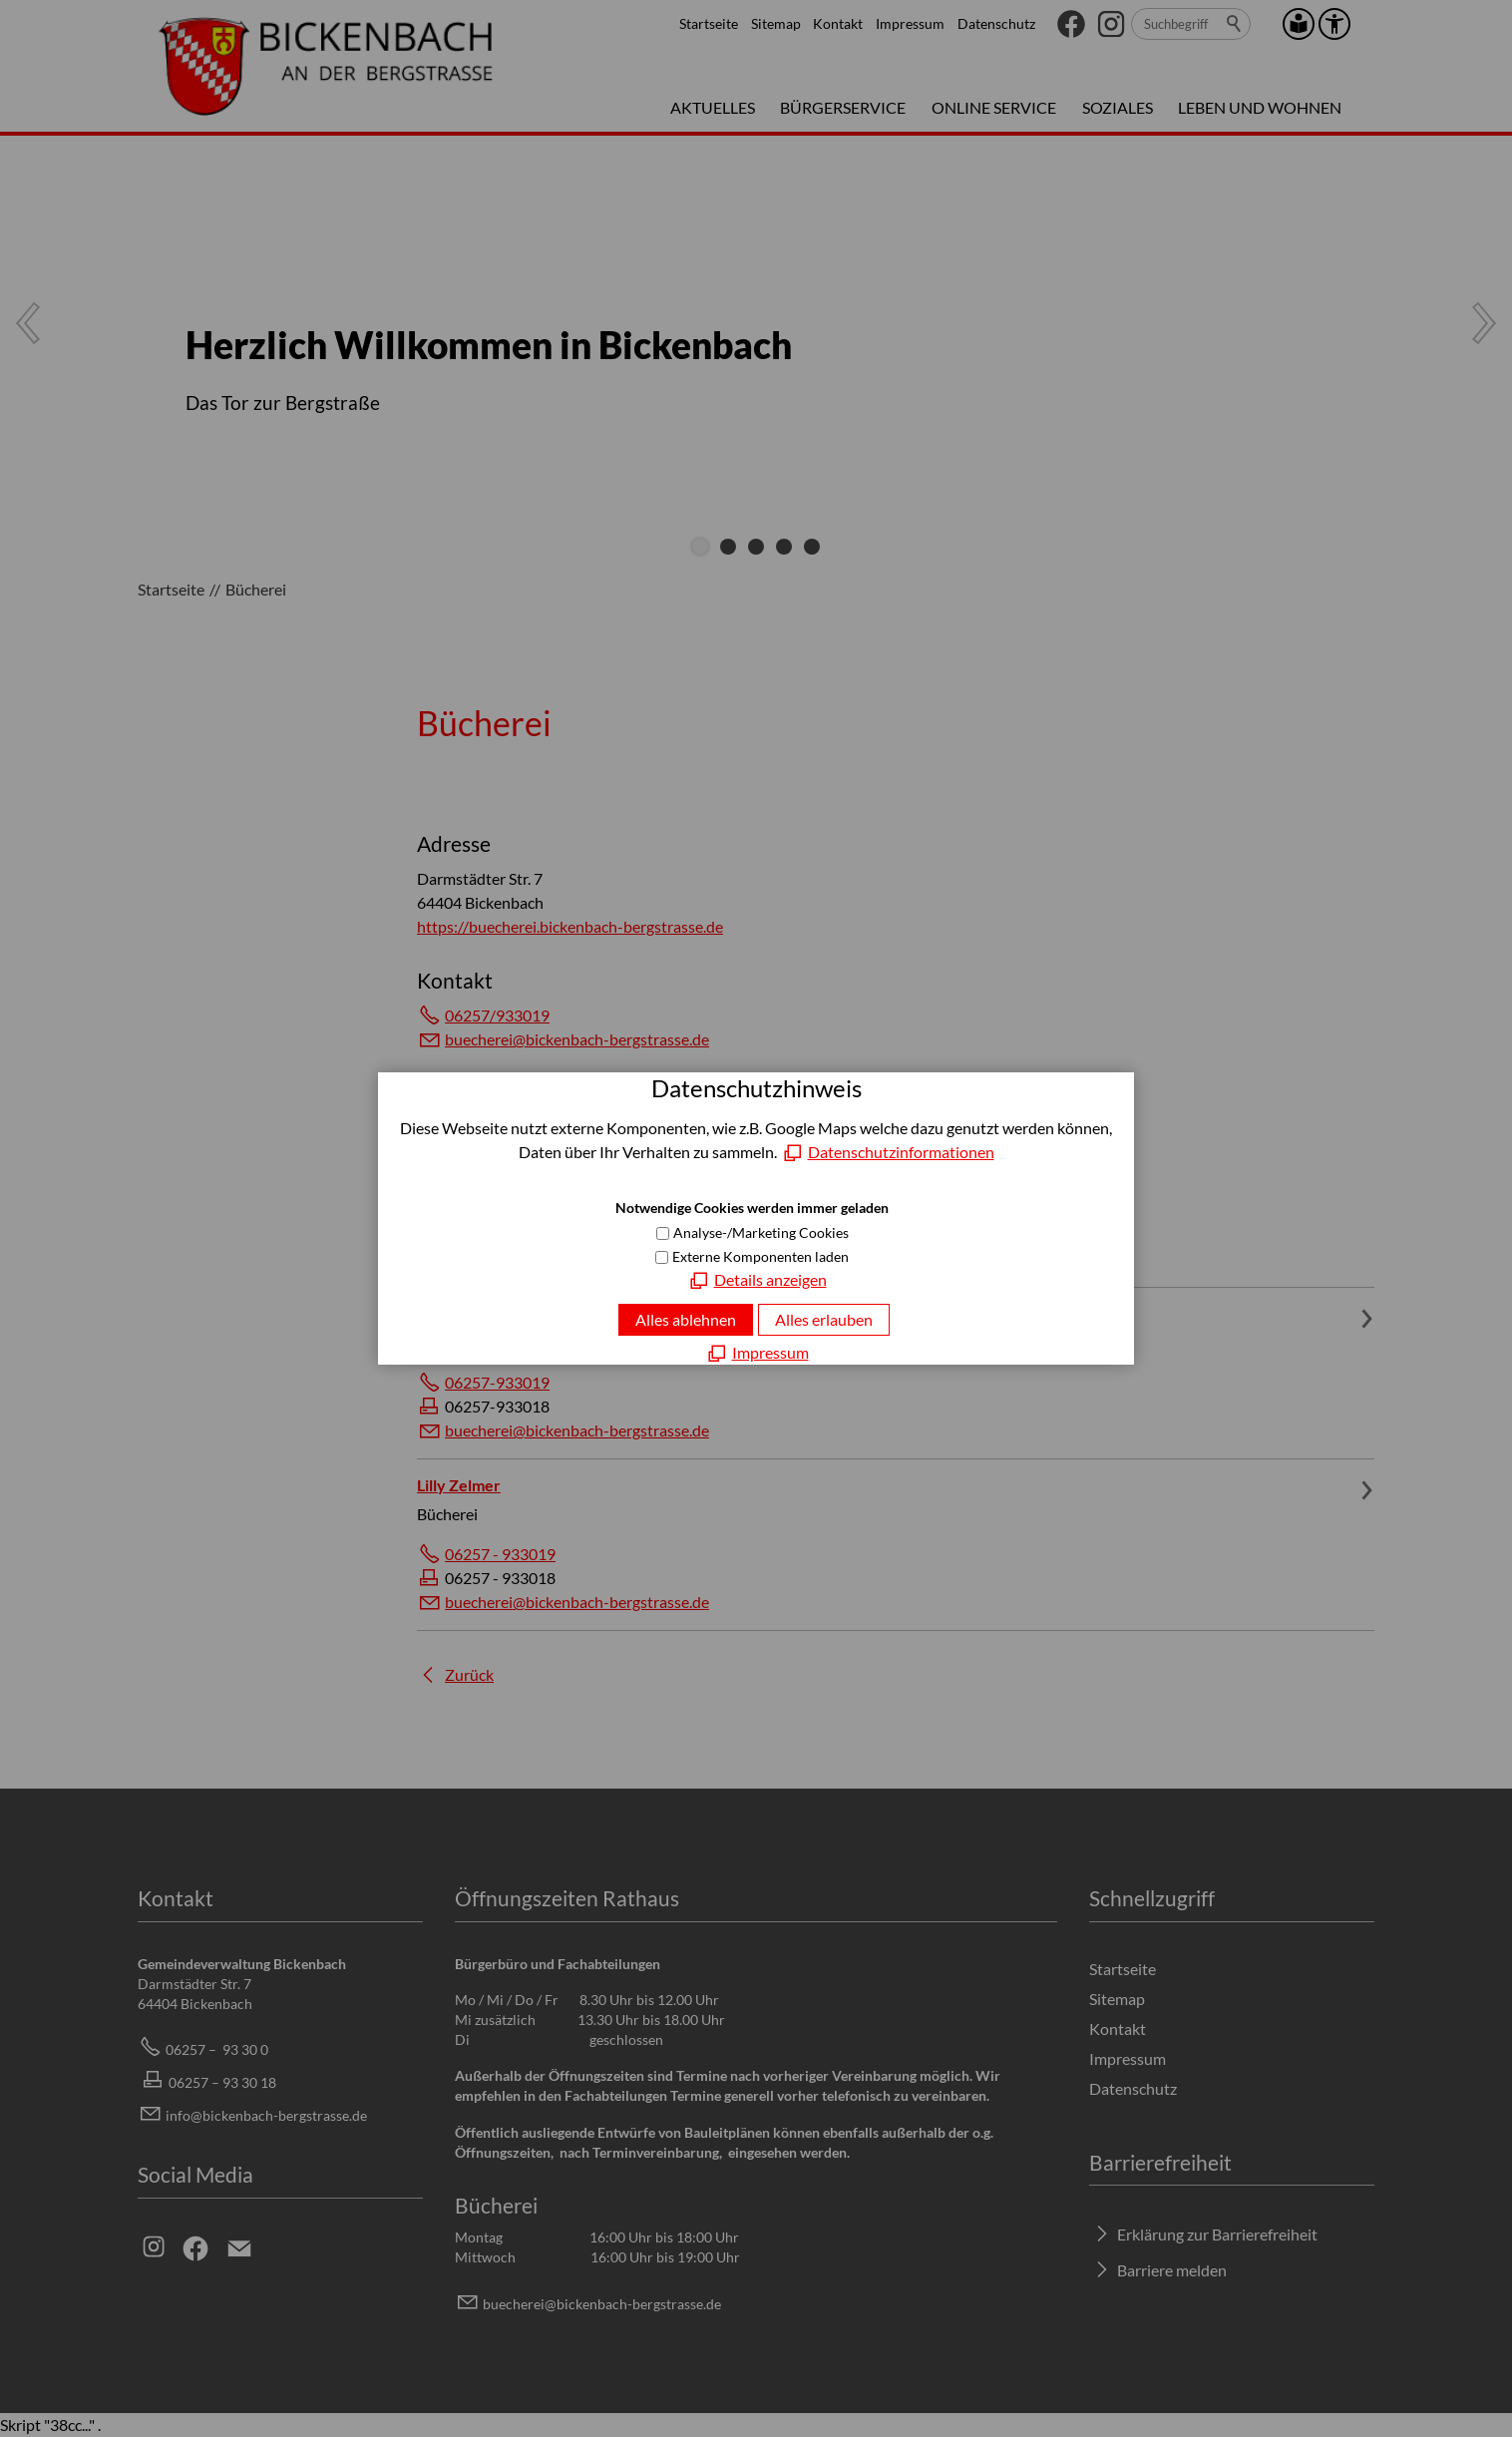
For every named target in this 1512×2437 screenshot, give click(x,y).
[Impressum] (756, 1353)
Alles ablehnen (685, 1319)
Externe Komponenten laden (760, 1256)
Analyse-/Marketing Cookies (761, 1232)
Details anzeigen (770, 1279)
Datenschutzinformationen (901, 1151)
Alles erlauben (824, 1319)
